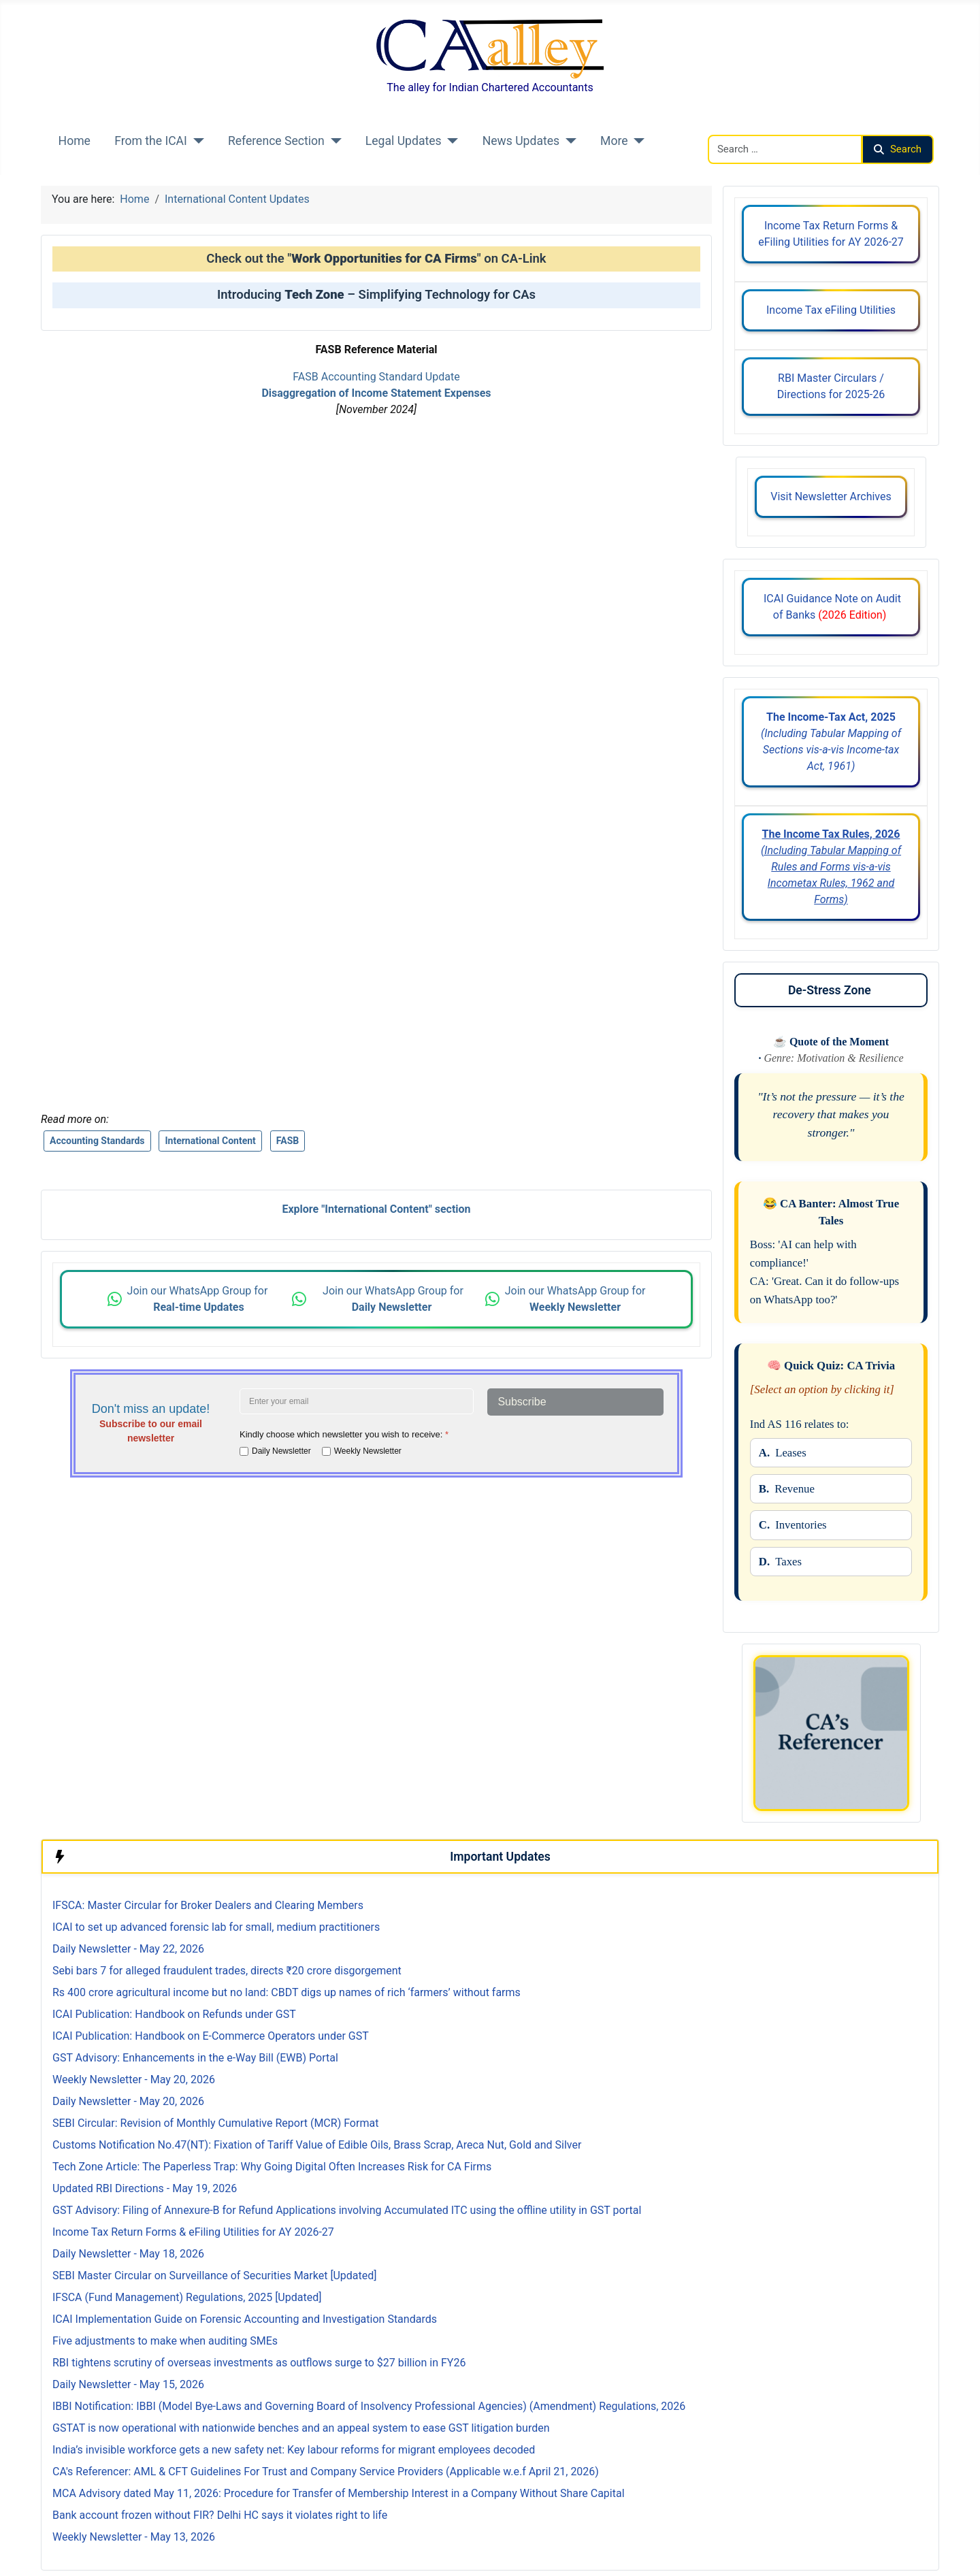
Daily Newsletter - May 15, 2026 (128, 2384)
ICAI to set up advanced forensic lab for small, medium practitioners (216, 1927)
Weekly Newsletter (368, 1451)
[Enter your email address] (357, 1401)
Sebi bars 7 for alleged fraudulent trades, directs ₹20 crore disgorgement (227, 1970)
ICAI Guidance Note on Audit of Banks (831, 606)
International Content (210, 1140)
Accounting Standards (97, 1140)
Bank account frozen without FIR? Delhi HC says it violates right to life (219, 2515)
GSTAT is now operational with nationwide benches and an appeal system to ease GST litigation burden (301, 2428)
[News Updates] (567, 141)
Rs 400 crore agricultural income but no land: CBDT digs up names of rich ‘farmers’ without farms (286, 1992)
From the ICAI (150, 141)
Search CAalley (744, 126)
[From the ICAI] (195, 141)
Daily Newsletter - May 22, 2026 (128, 1948)
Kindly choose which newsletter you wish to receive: (344, 1434)
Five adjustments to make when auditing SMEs (165, 2340)
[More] (636, 141)
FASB (287, 1140)
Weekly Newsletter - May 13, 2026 (133, 2536)
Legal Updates (403, 141)
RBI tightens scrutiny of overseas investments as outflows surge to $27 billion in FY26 (259, 2362)
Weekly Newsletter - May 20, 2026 (133, 2079)
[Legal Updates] (450, 141)
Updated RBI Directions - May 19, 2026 (144, 2188)
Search (897, 149)
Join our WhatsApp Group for (199, 1299)
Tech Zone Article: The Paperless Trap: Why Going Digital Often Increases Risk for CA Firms (271, 2166)
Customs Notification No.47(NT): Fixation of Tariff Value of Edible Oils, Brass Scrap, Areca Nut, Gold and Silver (316, 2144)
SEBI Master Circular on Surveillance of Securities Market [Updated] (214, 2275)
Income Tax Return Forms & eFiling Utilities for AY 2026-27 (831, 233)
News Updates (521, 141)
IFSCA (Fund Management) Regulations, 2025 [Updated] (186, 2297)
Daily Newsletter (281, 1451)
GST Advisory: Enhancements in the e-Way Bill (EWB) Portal (195, 2057)
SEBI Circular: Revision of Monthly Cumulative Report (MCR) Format (215, 2123)
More (614, 141)
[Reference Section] (333, 141)
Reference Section (276, 141)
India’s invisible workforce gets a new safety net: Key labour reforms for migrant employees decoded (293, 2449)
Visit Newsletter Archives (831, 496)
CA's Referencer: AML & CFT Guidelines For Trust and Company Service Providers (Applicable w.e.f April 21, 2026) (325, 2471)
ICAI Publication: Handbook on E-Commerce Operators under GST (210, 2035)
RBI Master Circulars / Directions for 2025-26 (831, 386)
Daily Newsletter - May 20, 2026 (128, 2101)
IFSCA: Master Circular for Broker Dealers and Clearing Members (207, 1905)
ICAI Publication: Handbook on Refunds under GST (174, 2014)
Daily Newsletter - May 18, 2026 (128, 2253)
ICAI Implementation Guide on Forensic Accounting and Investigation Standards (244, 2319)
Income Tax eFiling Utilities (831, 310)
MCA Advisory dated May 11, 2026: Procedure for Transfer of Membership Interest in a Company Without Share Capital (338, 2493)
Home (75, 141)
